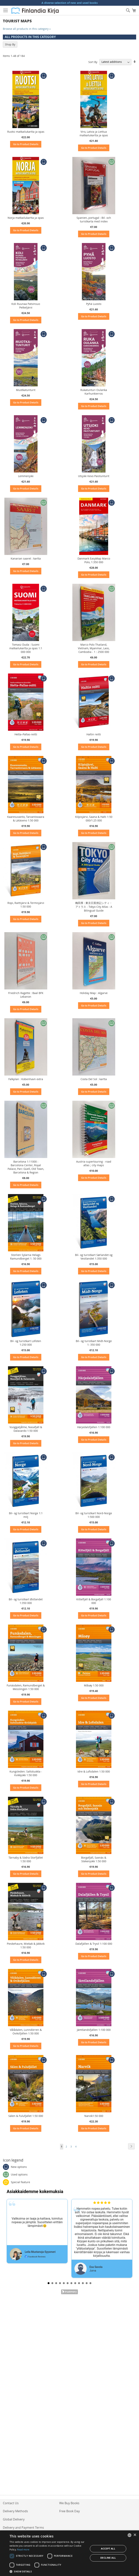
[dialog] (69, 2553)
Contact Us (11, 2503)
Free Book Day (69, 2511)
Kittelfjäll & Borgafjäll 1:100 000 (93, 1601)
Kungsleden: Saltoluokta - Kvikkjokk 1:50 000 (26, 1773)
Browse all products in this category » (27, 29)
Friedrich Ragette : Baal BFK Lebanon (25, 994)
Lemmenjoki (26, 476)
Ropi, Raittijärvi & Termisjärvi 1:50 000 (25, 904)
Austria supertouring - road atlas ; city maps (93, 1163)
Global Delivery (14, 2520)
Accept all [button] (108, 2548)
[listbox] (129, 2535)
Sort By (92, 62)
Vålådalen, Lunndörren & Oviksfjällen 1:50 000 (26, 2031)
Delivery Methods (15, 2511)
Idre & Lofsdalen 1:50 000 (93, 1771)
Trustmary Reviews (69, 2291)
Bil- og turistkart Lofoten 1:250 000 (25, 1342)
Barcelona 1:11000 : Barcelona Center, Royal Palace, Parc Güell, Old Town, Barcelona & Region (26, 1167)
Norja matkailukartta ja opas (26, 218)
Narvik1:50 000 (93, 2116)
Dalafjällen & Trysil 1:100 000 (93, 1943)
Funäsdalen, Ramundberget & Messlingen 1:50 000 (26, 1687)
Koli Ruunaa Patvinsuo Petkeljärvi (25, 305)
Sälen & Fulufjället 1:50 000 (25, 2116)
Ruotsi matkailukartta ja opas (25, 131)
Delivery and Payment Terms (23, 2528)
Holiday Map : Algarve (94, 993)
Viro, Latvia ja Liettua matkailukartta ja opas (94, 133)
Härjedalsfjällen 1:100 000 (93, 1427)
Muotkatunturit (25, 390)
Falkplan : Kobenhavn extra (25, 1079)
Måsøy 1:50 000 (94, 1685)
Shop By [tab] (10, 44)
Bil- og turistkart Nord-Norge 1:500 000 (93, 1515)
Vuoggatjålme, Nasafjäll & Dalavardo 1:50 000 (26, 1429)
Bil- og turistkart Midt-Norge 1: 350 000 (94, 1342)
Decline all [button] (108, 2557)
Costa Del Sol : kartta (94, 1079)
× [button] (134, 2535)
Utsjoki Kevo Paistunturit (93, 476)
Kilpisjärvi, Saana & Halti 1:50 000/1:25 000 (93, 818)
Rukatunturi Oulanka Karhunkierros (93, 391)
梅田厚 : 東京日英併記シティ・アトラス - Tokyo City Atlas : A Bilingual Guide (93, 906)
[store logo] (35, 11)
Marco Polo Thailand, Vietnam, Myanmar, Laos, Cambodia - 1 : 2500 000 (93, 648)
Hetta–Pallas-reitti (25, 734)
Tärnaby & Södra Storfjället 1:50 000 (26, 1859)
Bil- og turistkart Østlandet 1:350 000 (26, 1601)
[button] (48, 2571)
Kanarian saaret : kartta (26, 558)
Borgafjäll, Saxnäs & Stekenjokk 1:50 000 (93, 1859)
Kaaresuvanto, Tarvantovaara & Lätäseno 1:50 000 (25, 818)
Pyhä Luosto (93, 304)
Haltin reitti (93, 734)
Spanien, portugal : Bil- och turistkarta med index (94, 219)
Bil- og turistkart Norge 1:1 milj (26, 1515)
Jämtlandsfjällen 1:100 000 (94, 2030)
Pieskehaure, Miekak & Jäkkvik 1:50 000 (26, 1945)
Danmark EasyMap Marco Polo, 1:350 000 (93, 560)
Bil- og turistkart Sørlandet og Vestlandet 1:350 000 (94, 1256)
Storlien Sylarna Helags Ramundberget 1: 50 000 (26, 1256)
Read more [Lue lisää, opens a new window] (23, 2549)
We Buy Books (69, 2503)
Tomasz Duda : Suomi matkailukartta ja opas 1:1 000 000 (25, 648)
